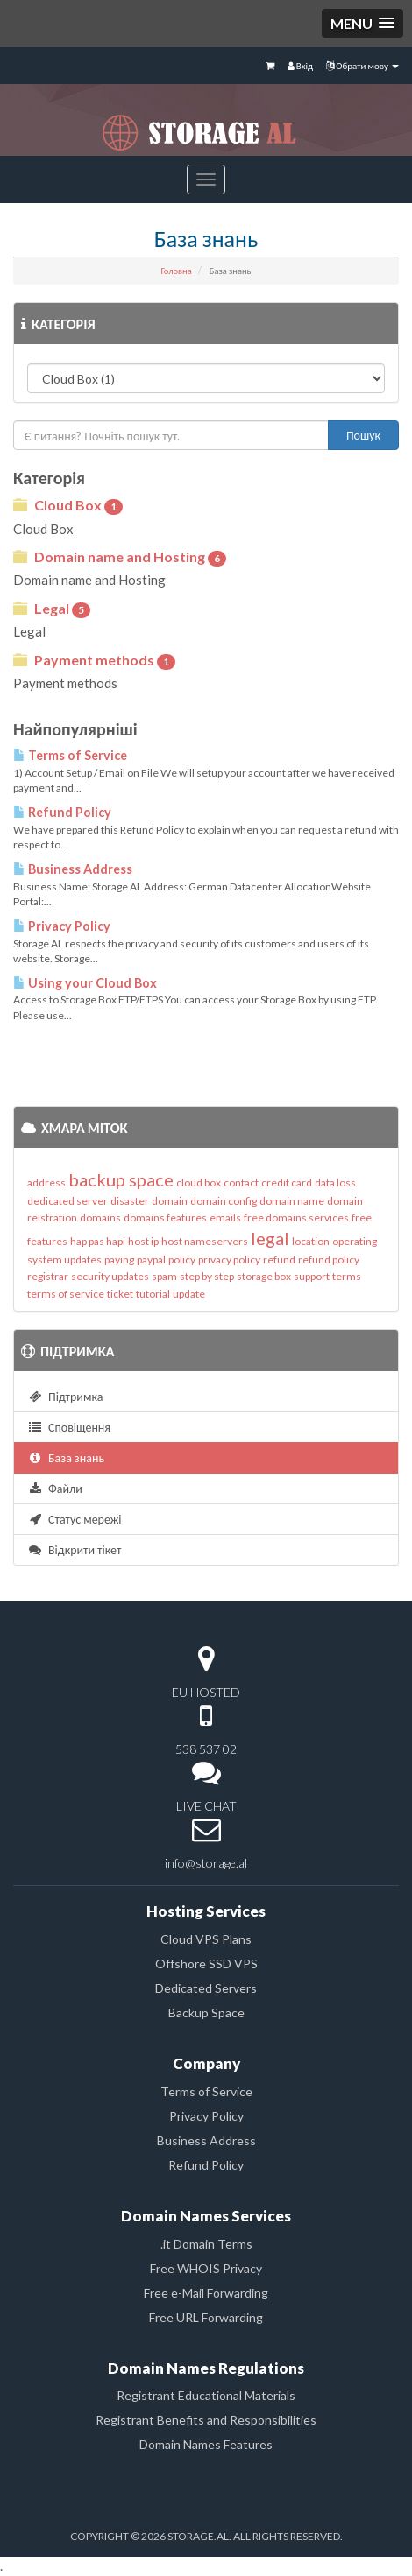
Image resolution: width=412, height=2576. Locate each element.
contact (241, 1182)
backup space (121, 1179)
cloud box (198, 1182)
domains (100, 1217)
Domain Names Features (206, 2444)
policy (181, 1259)
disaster (129, 1200)
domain (170, 1200)
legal (270, 1238)
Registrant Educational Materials (206, 2395)
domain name (291, 1200)
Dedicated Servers (206, 1988)
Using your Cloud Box (85, 982)
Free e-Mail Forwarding (206, 2292)
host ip (143, 1241)
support (312, 1276)
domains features (165, 1217)
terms (346, 1276)
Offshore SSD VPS (206, 1963)
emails (225, 1217)
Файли (54, 1488)
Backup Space (206, 2012)
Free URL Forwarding (206, 2317)
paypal (151, 1259)
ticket (120, 1293)
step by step (207, 1276)
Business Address (72, 869)
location (311, 1241)
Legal (51, 609)
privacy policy (229, 1259)
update (189, 1293)
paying (119, 1259)
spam (164, 1276)
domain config (223, 1200)
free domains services (296, 1217)
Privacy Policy (61, 925)
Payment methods (94, 660)
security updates (110, 1276)
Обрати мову (362, 65)
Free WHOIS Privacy (206, 2268)
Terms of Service (70, 755)
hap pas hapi (97, 1241)
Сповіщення (68, 1426)
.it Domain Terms (206, 2243)
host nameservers (204, 1241)
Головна (175, 270)
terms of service (65, 1293)
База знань (65, 1457)
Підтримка (65, 1396)
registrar (47, 1276)
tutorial (153, 1293)
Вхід (300, 65)
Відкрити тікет (74, 1549)
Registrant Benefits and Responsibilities (206, 2419)
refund (279, 1259)
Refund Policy (62, 812)
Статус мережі (74, 1518)
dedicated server (67, 1200)
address (46, 1182)
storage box (264, 1276)
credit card (286, 1182)
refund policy (328, 1259)
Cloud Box (68, 505)
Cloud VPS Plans (206, 1939)
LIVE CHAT (206, 1805)
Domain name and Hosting (119, 557)
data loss (335, 1182)
